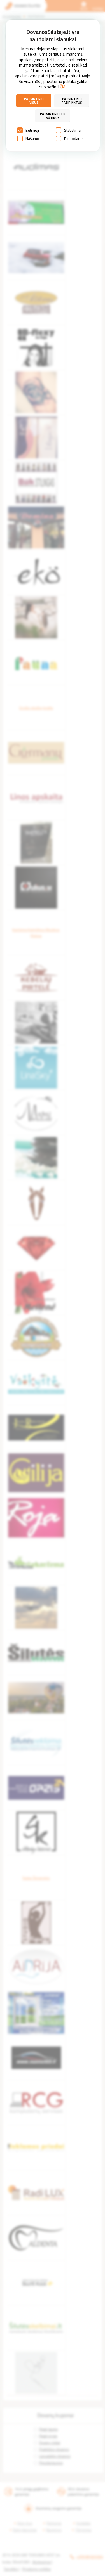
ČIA (63, 87)
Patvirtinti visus (34, 100)
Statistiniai (68, 130)
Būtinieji (28, 130)
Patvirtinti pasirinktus (72, 100)
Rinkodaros (70, 138)
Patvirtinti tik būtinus (53, 115)
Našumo (28, 138)
